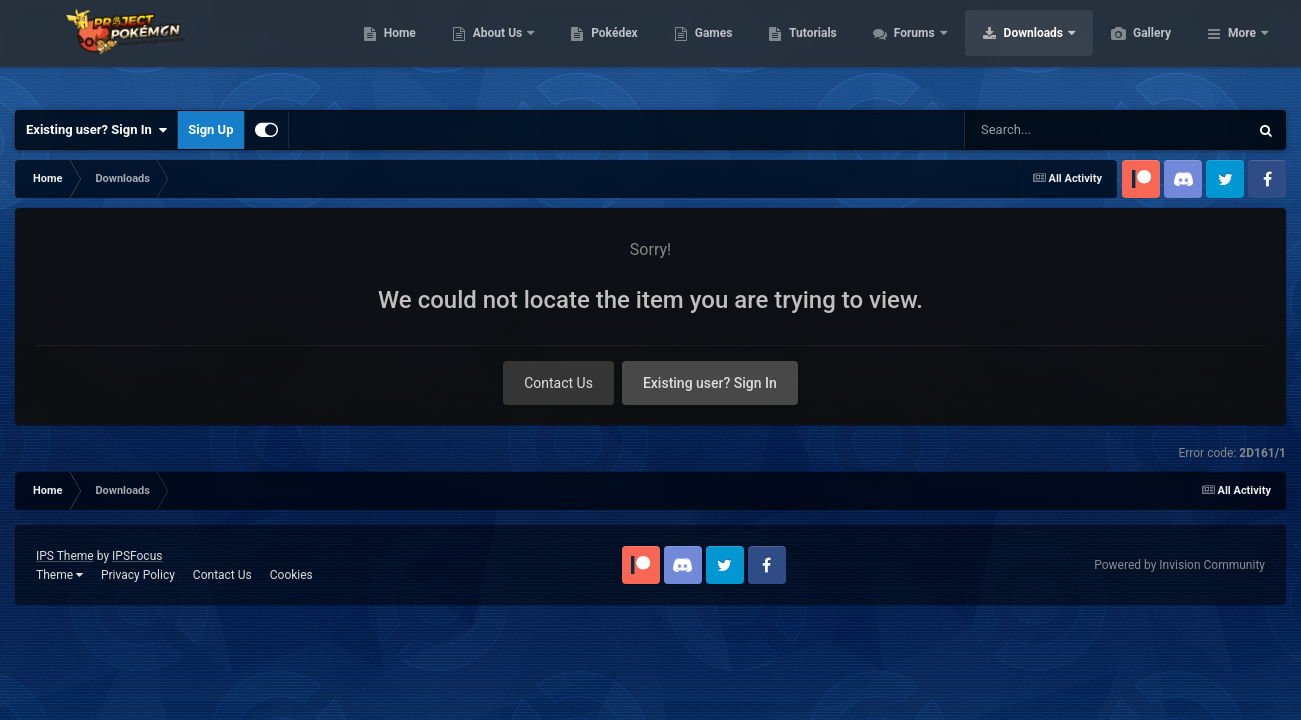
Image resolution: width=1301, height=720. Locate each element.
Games (808, 50)
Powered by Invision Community (1179, 565)
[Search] (1074, 130)
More (1242, 50)
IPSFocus (137, 556)
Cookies (291, 575)
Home (494, 50)
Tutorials (907, 50)
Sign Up (210, 129)
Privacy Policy (138, 575)
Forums (1010, 50)
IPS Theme (65, 556)
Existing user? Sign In (96, 130)
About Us (593, 50)
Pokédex (709, 50)
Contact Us (558, 383)
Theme (59, 575)
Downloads (1129, 50)
